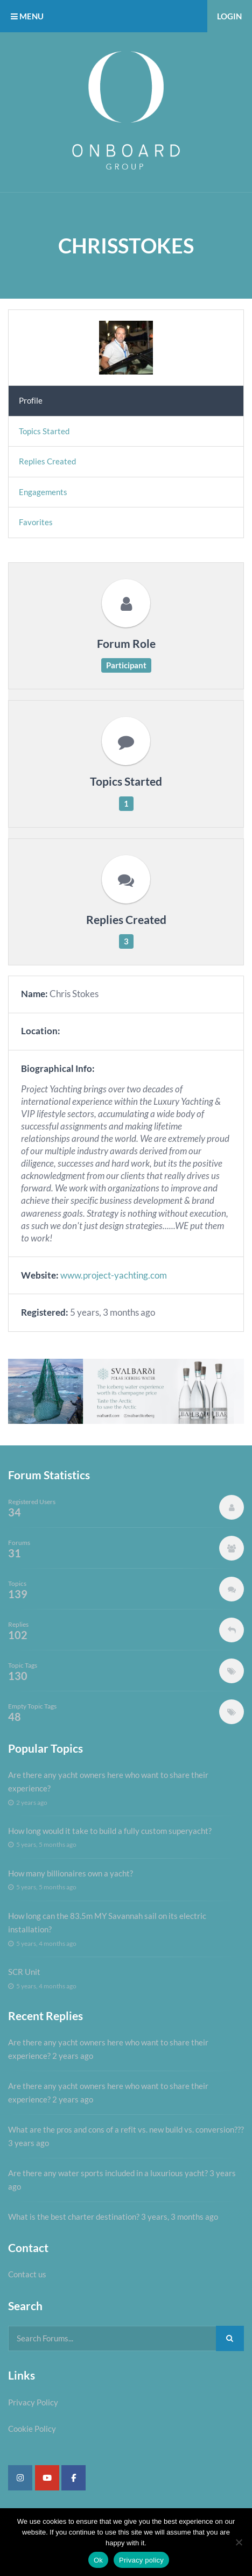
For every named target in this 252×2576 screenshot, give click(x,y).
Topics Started (44, 431)
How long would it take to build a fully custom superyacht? (110, 1831)
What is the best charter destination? (73, 2216)
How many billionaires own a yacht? (70, 1873)
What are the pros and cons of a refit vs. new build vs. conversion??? (126, 2129)
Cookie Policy (32, 2428)
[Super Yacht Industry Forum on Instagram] (20, 2477)
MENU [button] (27, 16)
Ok (98, 2560)
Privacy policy (141, 2560)
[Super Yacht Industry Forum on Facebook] (73, 2477)
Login (229, 16)
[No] (238, 2542)
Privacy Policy (33, 2402)
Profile (31, 400)
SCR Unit (24, 1972)
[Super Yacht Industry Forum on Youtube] (47, 2477)
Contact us (27, 2274)
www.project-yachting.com (113, 1275)
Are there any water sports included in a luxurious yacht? (108, 2173)
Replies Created (47, 461)
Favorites (36, 522)
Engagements (43, 492)
